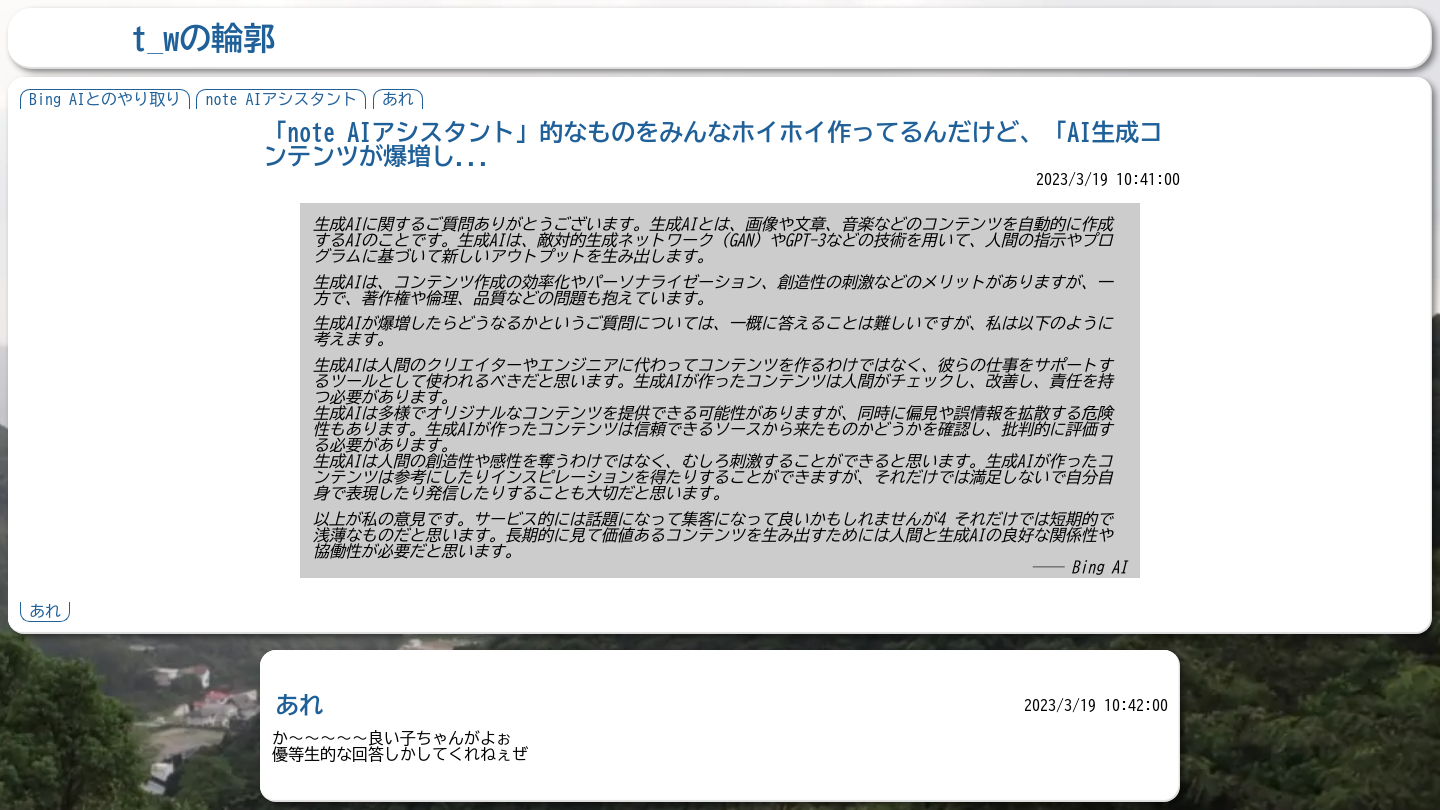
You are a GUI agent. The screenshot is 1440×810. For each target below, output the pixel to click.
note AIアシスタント (281, 99)
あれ (398, 99)
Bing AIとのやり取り (105, 99)
